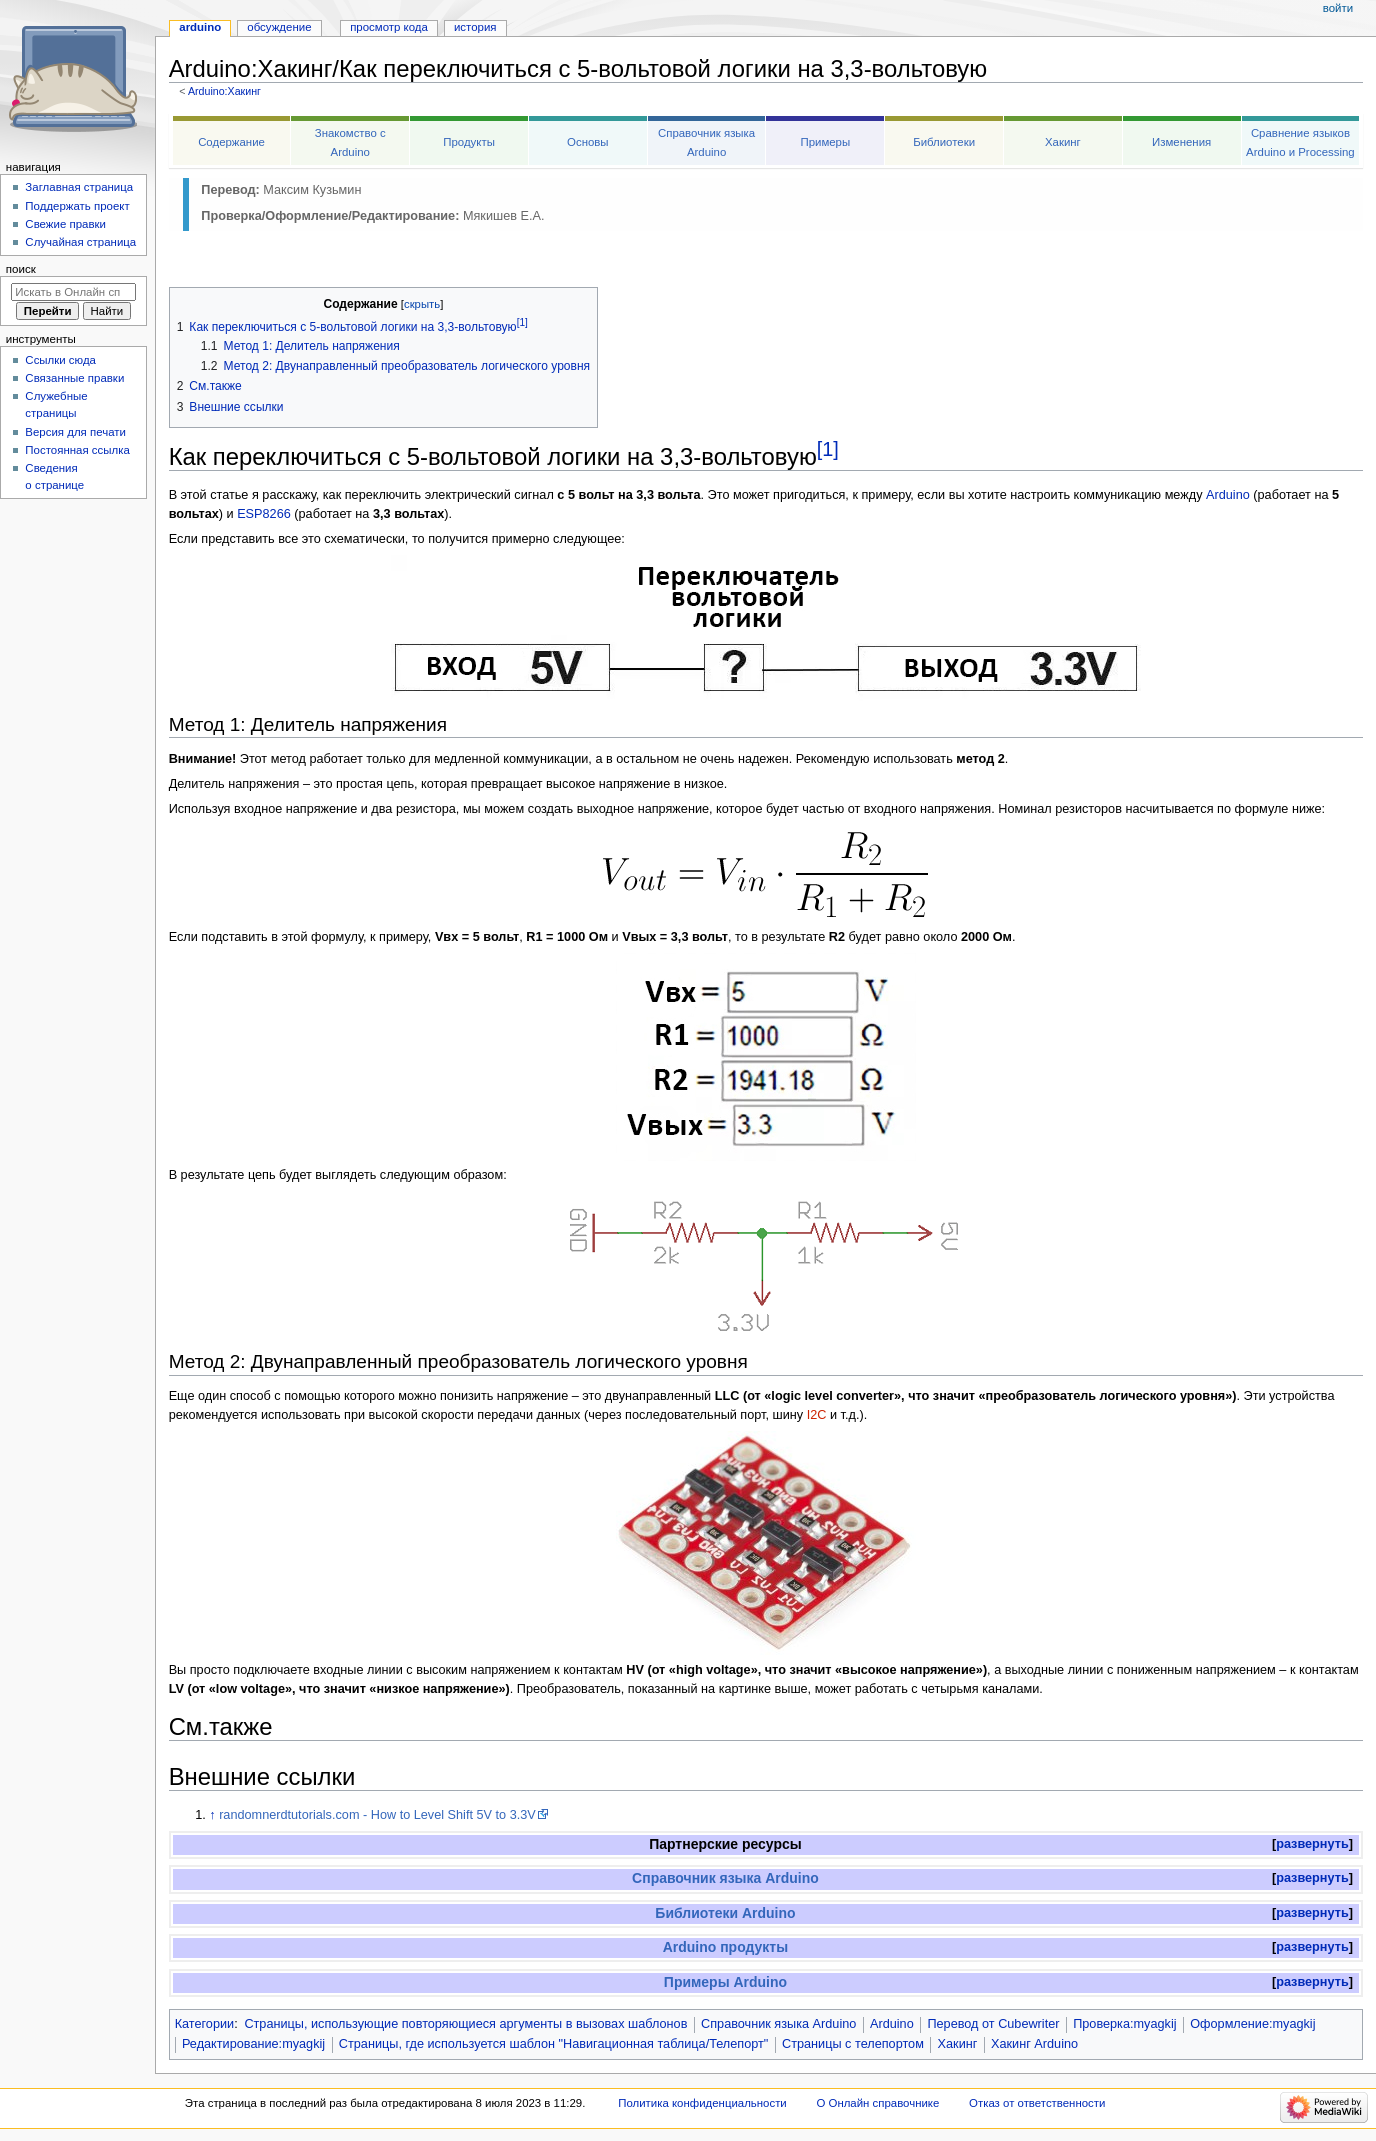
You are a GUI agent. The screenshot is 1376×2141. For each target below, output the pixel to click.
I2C (817, 1415)
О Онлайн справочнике (877, 2103)
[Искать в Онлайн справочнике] (73, 292)
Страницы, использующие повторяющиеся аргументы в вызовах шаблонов (465, 2024)
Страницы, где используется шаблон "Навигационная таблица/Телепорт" (553, 2044)
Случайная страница (80, 242)
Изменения (1181, 142)
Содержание (231, 142)
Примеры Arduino (725, 1982)
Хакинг (1063, 142)
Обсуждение (279, 27)
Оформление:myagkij (1252, 2024)
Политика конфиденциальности (702, 2103)
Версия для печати (75, 432)
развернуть (1312, 1844)
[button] (1312, 1844)
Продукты (469, 142)
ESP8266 (264, 514)
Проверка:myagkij (1124, 2024)
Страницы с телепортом (853, 2044)
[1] (828, 449)
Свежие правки (65, 224)
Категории (205, 2024)
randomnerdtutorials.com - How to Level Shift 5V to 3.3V (377, 1815)
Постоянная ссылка (77, 450)
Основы (588, 142)
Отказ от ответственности (1037, 2103)
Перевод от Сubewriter (993, 2024)
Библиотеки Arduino (725, 1913)
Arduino (1228, 495)
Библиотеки (944, 142)
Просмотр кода (389, 27)
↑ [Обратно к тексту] (212, 1815)
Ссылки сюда (60, 360)
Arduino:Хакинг (224, 91)
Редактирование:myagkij (253, 2044)
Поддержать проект (77, 206)
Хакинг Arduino (1034, 2044)
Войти (1338, 8)
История (475, 27)
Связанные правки (74, 378)
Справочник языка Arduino (725, 1878)
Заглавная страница (79, 187)
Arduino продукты (725, 1947)
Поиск (21, 269)
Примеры (825, 142)
